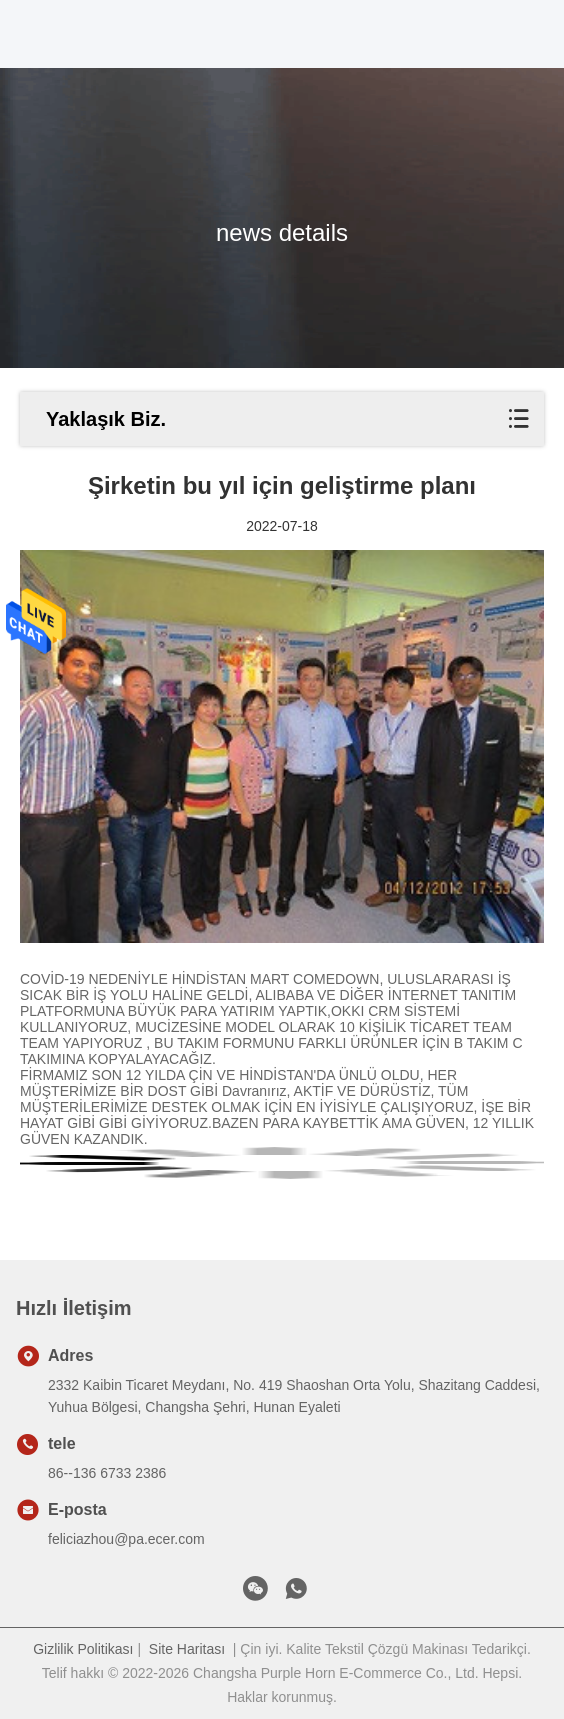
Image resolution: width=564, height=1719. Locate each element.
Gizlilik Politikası (83, 1649)
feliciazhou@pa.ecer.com (126, 1539)
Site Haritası (187, 1649)
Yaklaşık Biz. (106, 419)
